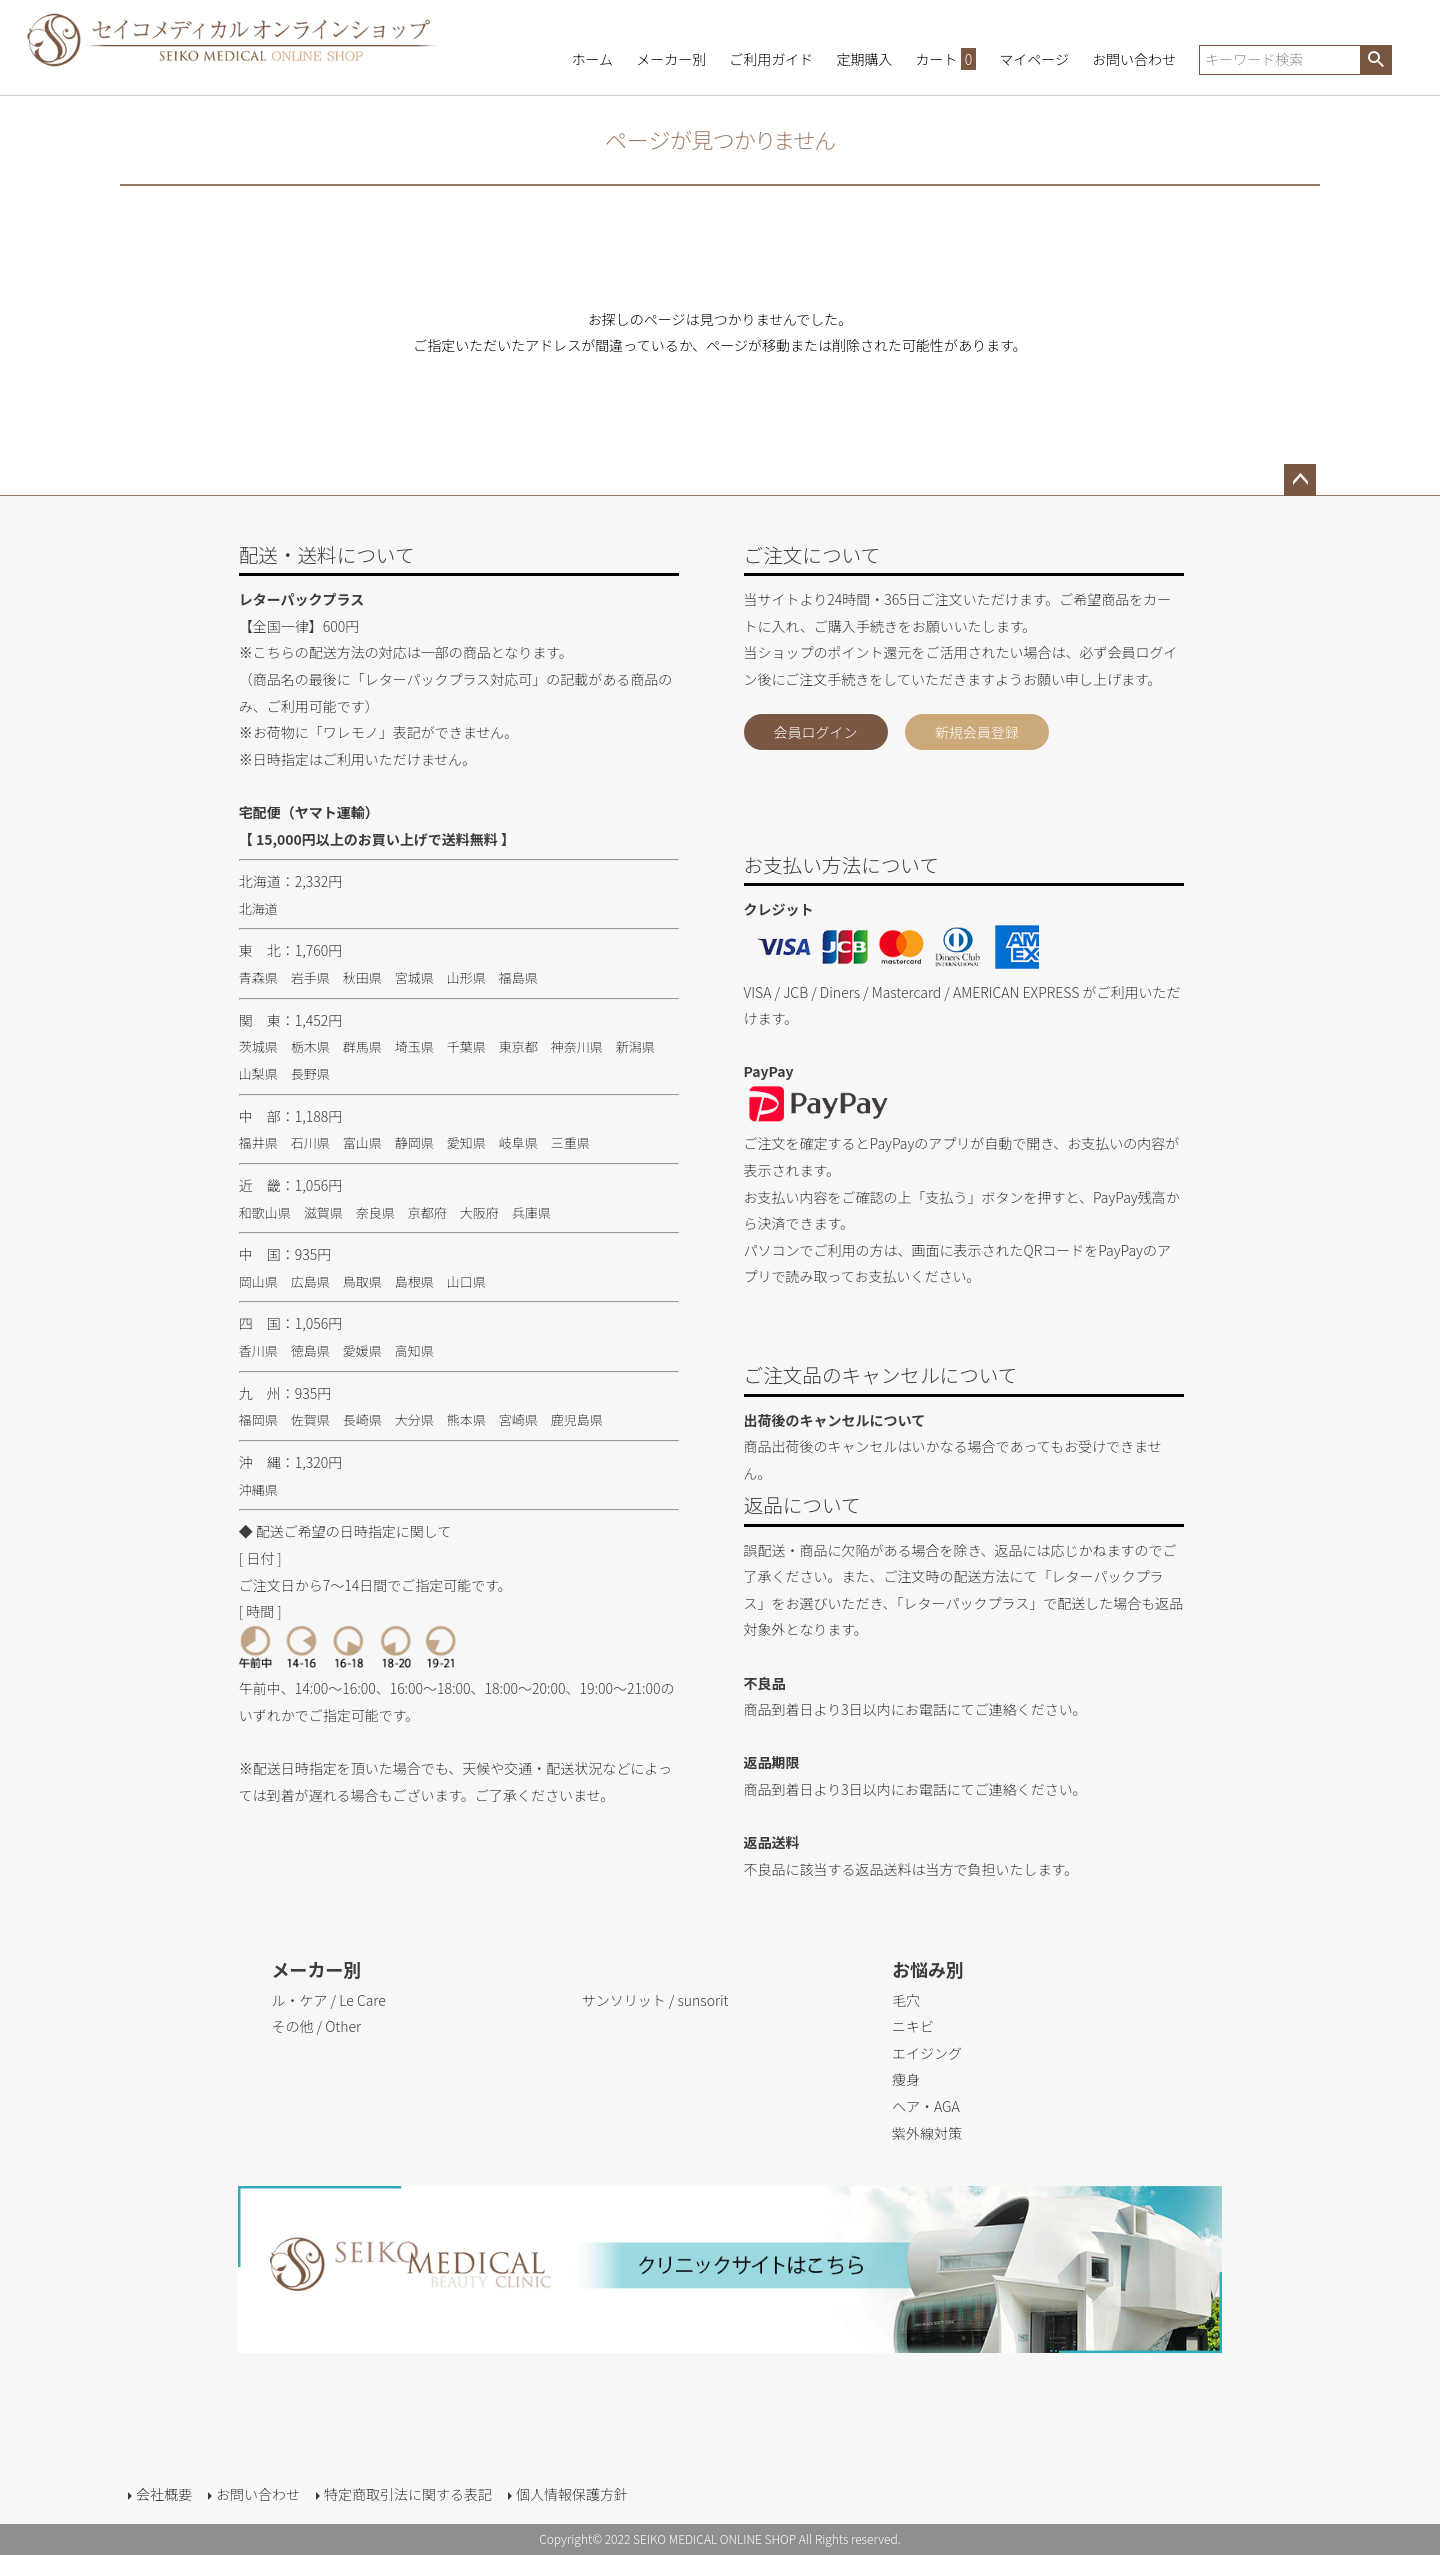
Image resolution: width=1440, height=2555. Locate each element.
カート (946, 59)
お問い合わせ (1134, 59)
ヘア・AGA (926, 2106)
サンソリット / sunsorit (655, 2000)
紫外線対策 (927, 2133)
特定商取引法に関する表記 (408, 2494)
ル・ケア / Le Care (328, 2000)
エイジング (927, 2053)
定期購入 (864, 59)
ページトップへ (1300, 480)
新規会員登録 (977, 732)
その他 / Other (316, 2026)
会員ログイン (816, 732)
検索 (1375, 60)
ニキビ (913, 2026)
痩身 (906, 2079)
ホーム (593, 59)
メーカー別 (671, 59)
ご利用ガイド (771, 59)
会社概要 (164, 2494)
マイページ (1034, 59)
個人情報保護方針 (572, 2494)
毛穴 (906, 2000)
